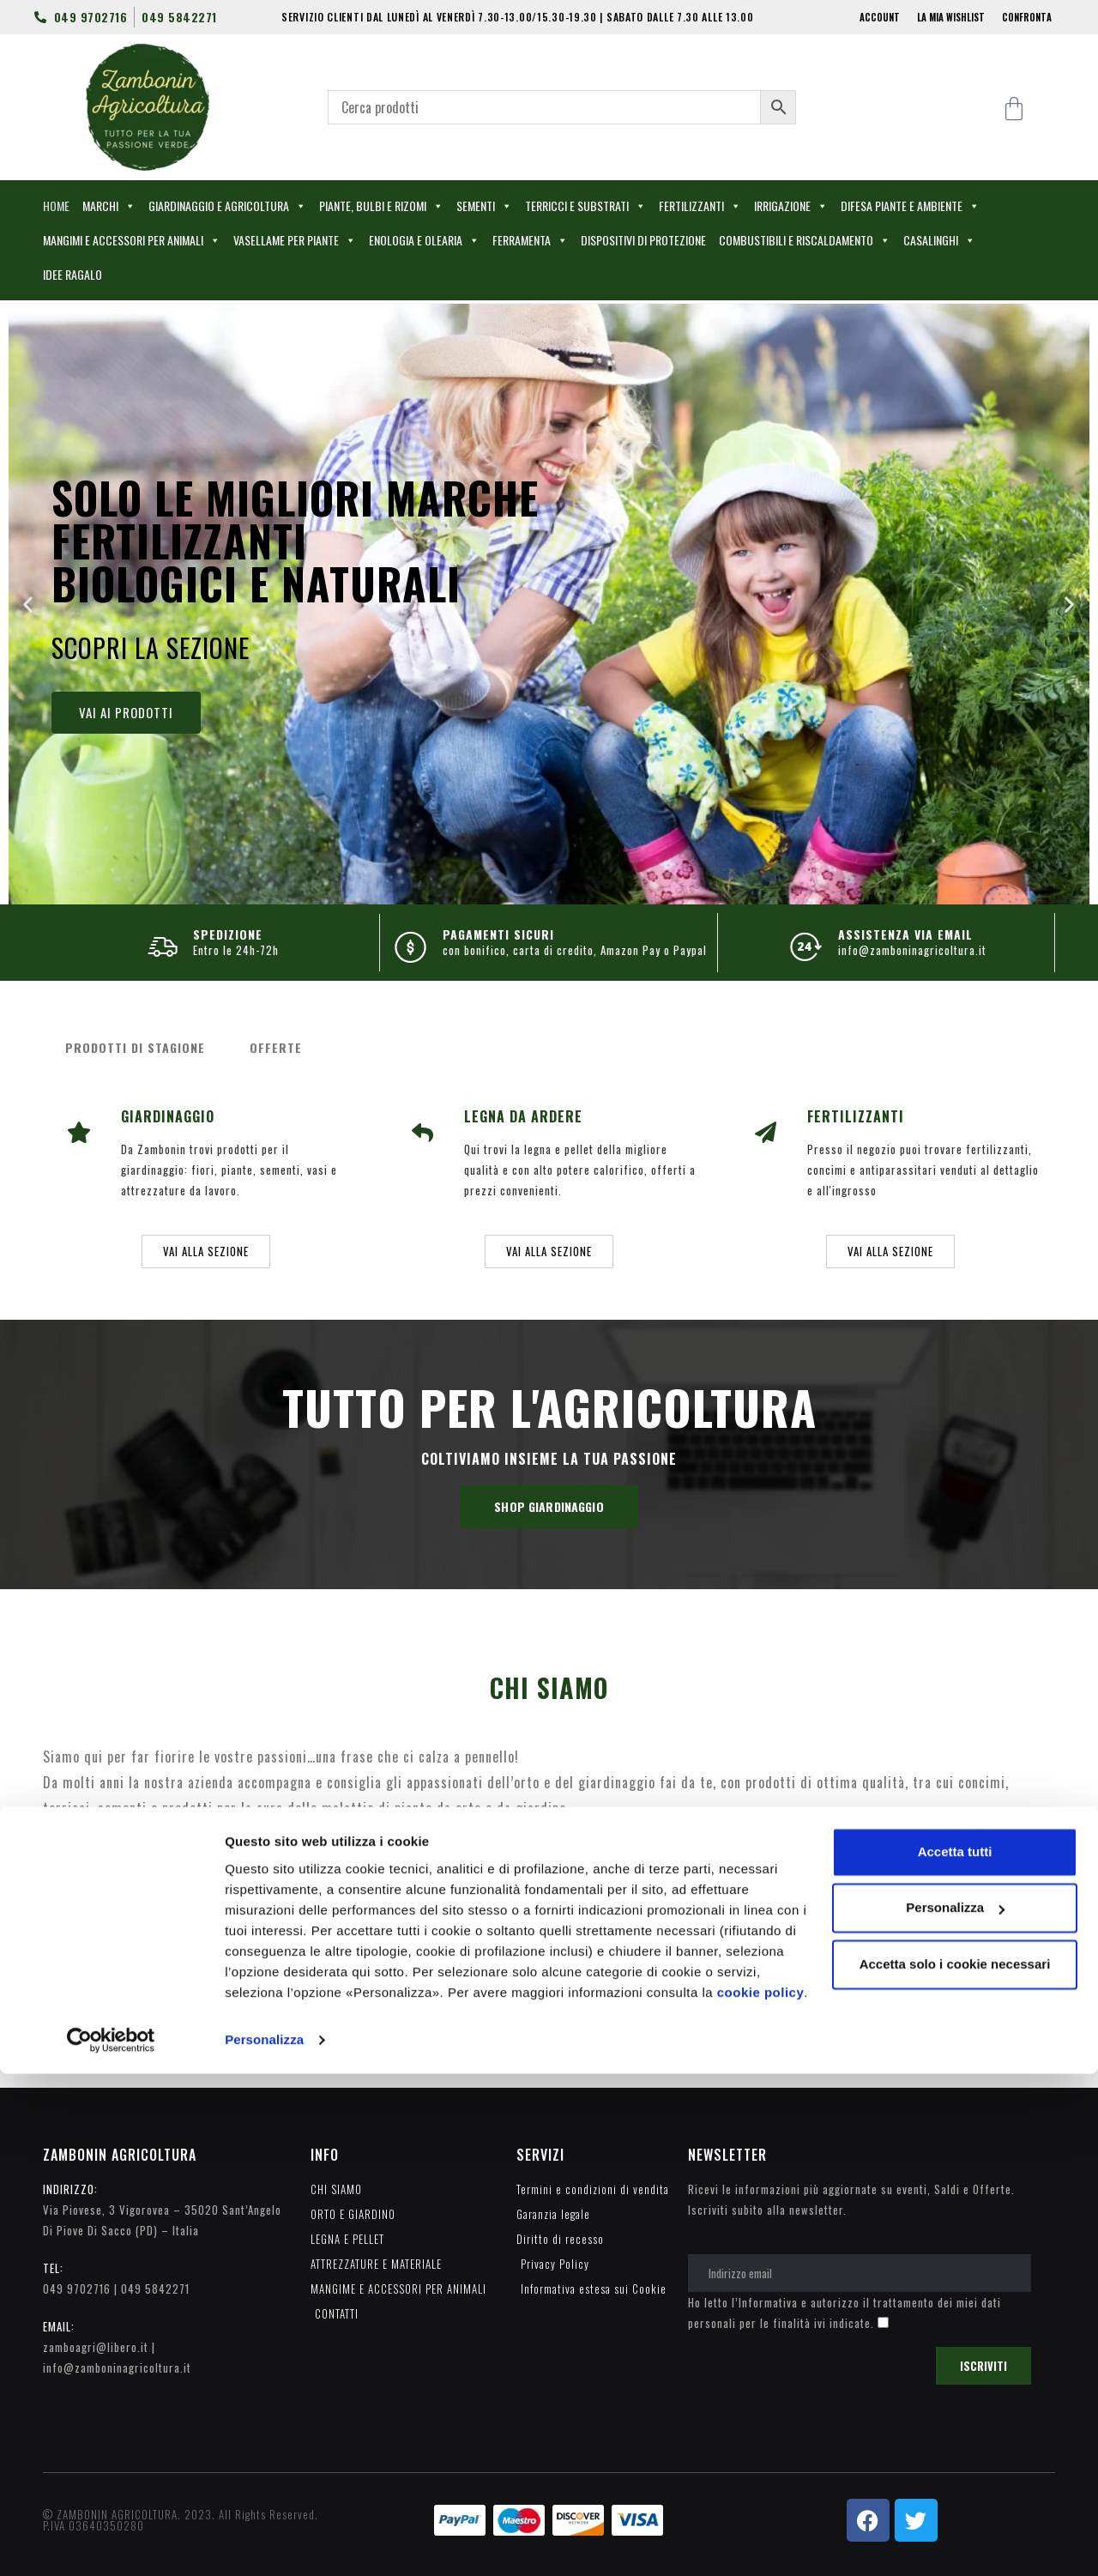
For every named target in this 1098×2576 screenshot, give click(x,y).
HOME (56, 206)
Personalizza (264, 2542)
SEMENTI (484, 206)
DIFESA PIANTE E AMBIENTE (910, 206)
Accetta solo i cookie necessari (955, 2466)
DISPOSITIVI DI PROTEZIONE (643, 240)
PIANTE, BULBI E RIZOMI (381, 206)
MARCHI (109, 206)
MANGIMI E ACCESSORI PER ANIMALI (131, 240)
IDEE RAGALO (72, 274)
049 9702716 (77, 2288)
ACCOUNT (880, 17)
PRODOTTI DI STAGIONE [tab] (135, 1047)
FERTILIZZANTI (700, 206)
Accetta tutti (955, 2354)
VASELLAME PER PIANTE (294, 240)
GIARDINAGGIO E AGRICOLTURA (227, 206)
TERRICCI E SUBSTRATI (585, 206)
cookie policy (761, 2495)
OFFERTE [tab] (276, 1047)
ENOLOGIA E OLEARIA (424, 240)
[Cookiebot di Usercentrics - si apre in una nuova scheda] (111, 2542)
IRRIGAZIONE (791, 206)
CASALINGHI (939, 240)
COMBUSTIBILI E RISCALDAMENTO (804, 240)
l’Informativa (765, 2302)
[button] (28, 604)
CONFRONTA (1027, 17)
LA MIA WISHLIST (951, 17)
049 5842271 (155, 2288)
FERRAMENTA (530, 240)
